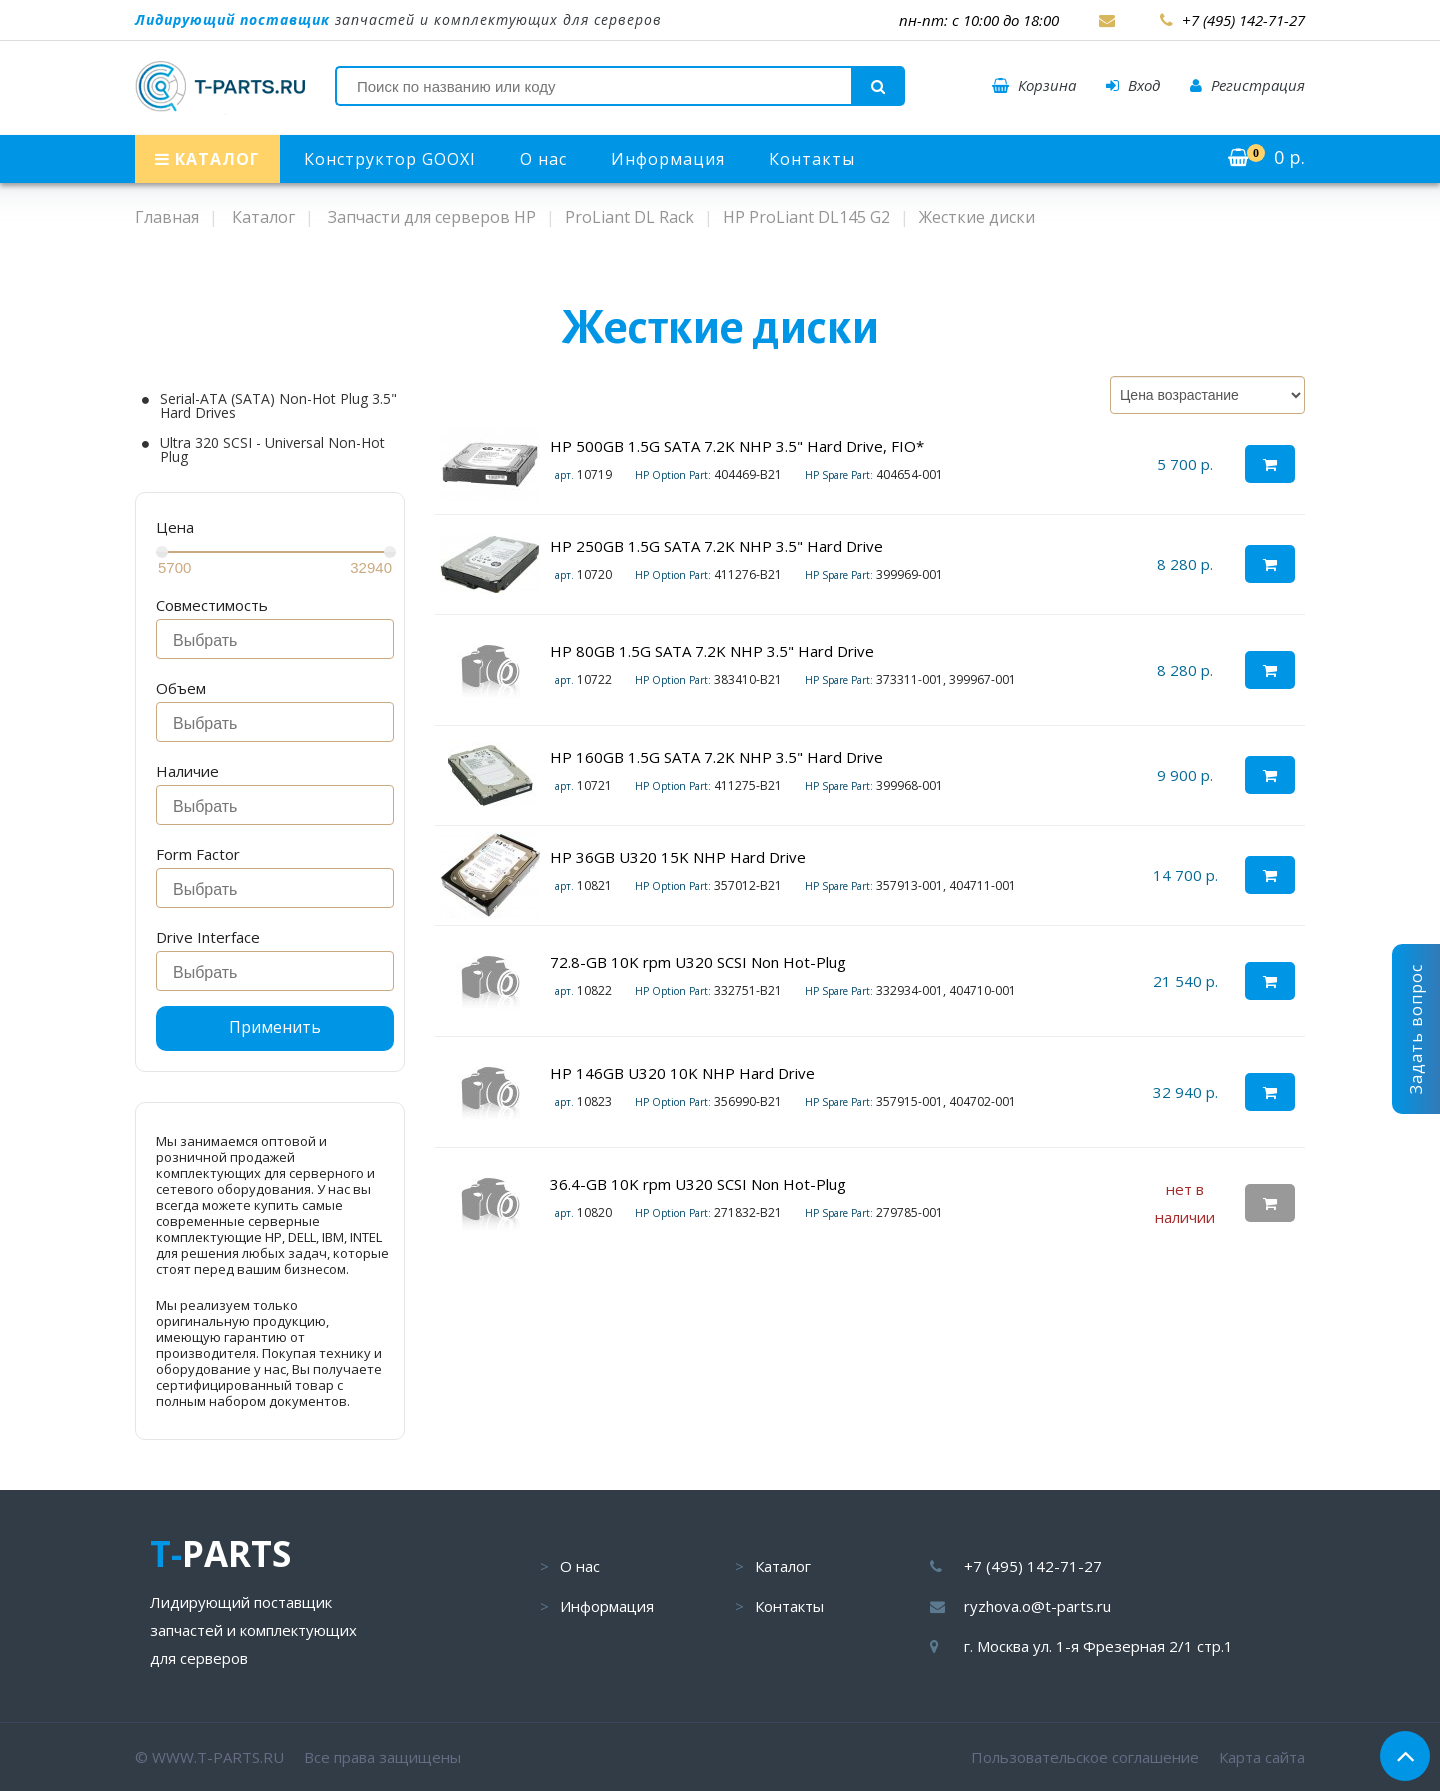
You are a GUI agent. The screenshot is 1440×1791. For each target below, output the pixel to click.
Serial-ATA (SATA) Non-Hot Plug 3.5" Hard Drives (278, 406)
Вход (1133, 85)
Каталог (783, 1566)
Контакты (812, 159)
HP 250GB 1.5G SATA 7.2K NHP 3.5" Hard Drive (716, 546)
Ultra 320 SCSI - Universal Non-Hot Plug (272, 450)
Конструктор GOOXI (390, 159)
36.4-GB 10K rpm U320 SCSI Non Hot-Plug (698, 1184)
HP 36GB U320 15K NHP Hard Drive (678, 857)
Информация (668, 159)
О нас (543, 159)
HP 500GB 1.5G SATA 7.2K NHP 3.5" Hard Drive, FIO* (737, 446)
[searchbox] (280, 641)
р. (1266, 157)
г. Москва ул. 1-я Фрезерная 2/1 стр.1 (1098, 1646)
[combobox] (275, 639)
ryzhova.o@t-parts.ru (1037, 1606)
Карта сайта (1262, 1757)
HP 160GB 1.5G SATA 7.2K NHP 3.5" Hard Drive (716, 757)
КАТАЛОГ (207, 159)
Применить (275, 1027)
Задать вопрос (1416, 1029)
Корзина (1034, 85)
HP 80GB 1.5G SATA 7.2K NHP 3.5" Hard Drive (712, 651)
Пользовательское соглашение (1085, 1757)
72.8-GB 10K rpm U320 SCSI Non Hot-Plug (698, 962)
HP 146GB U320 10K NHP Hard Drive (682, 1073)
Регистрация (1247, 85)
